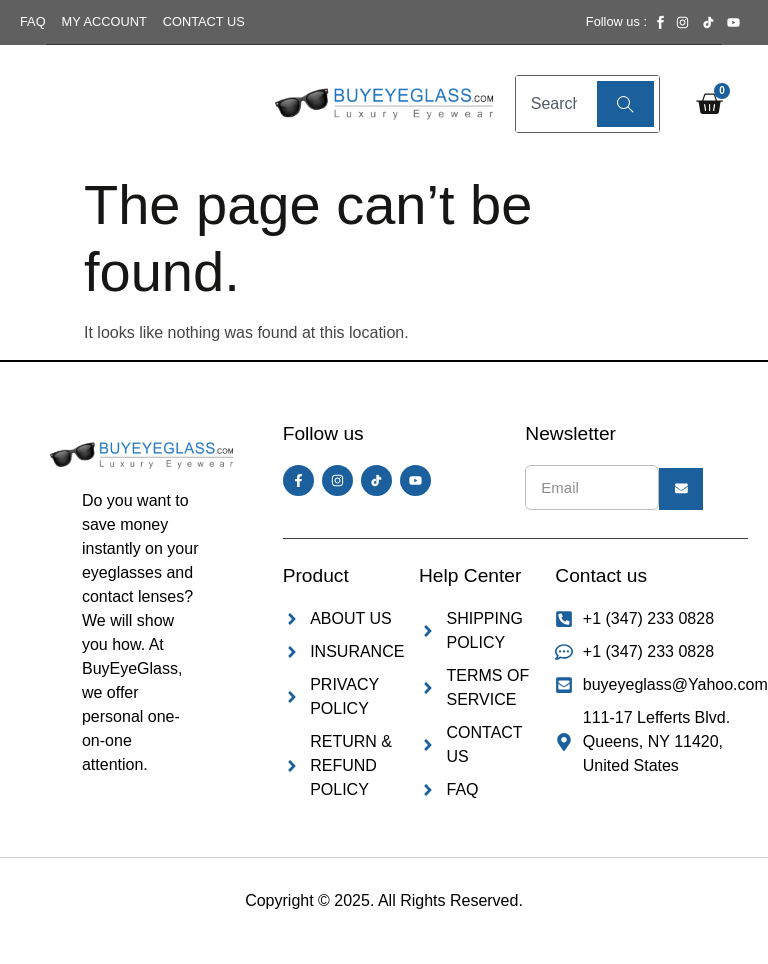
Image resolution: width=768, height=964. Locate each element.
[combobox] (554, 104)
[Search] (625, 104)
